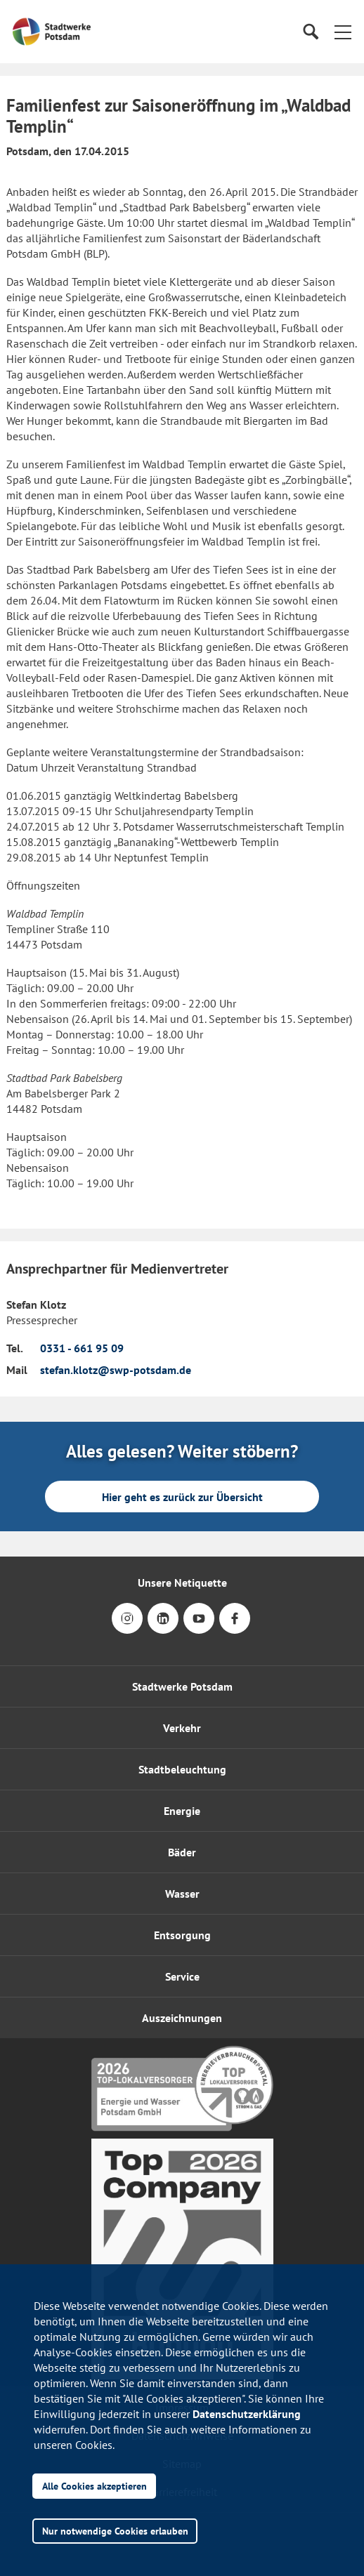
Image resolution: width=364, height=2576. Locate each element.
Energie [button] (182, 1811)
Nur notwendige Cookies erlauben (115, 2530)
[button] (342, 31)
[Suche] (310, 32)
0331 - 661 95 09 (82, 1348)
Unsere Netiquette (182, 1583)
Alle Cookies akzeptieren (94, 2485)
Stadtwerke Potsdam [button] (182, 1686)
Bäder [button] (182, 1852)
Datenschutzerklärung (247, 2414)
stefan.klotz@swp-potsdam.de (115, 1370)
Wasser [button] (182, 1894)
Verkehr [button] (182, 1728)
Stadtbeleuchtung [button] (182, 1769)
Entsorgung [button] (182, 1935)
